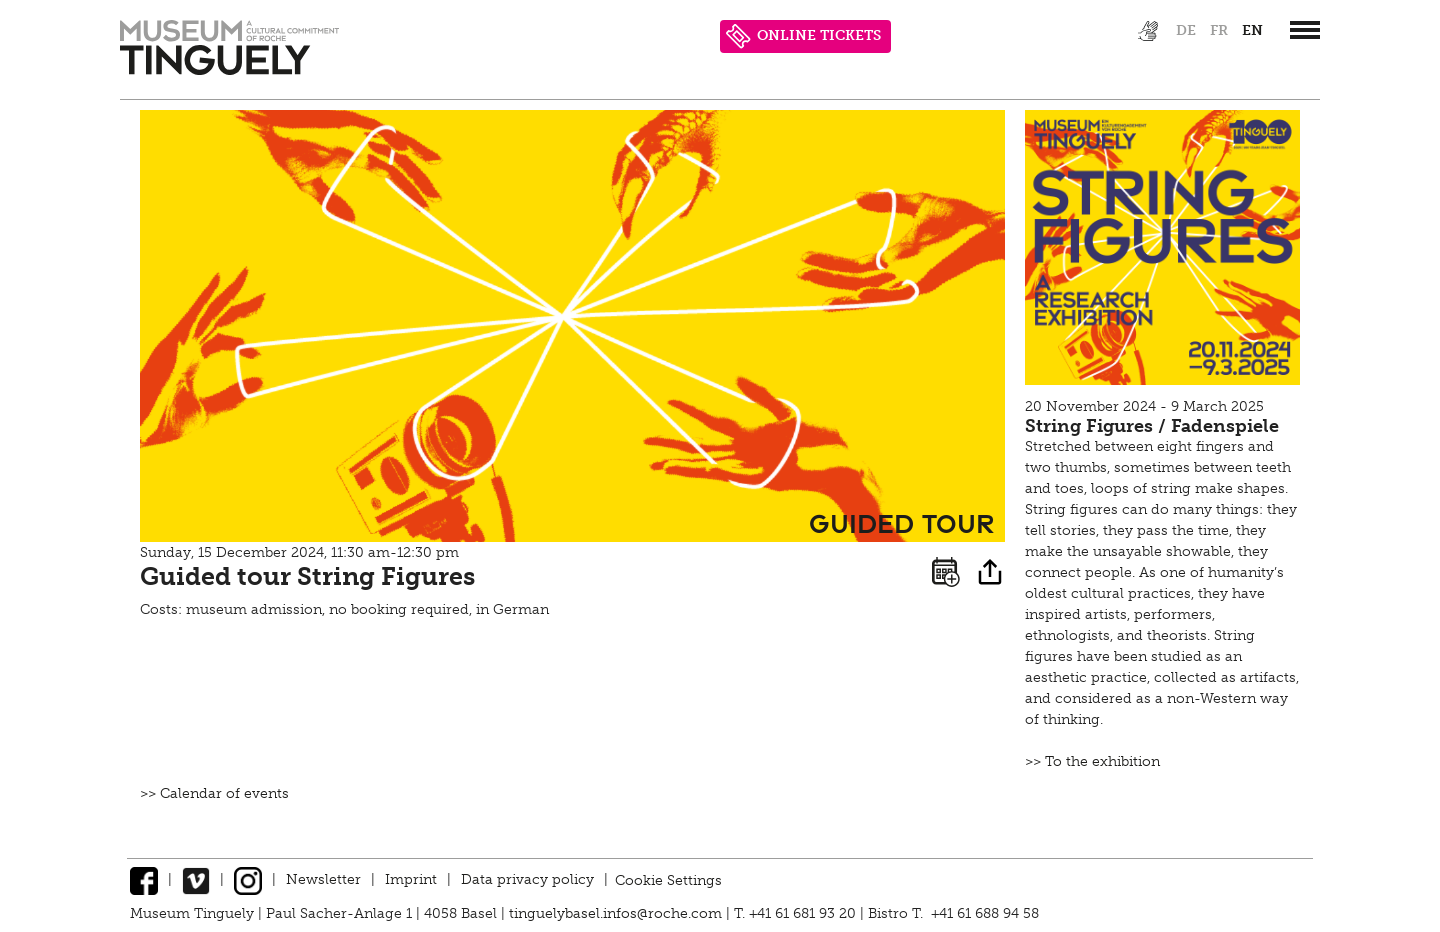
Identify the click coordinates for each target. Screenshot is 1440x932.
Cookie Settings (668, 879)
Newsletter (323, 879)
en (1252, 30)
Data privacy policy (527, 879)
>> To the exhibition (1092, 761)
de (1186, 30)
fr (1219, 30)
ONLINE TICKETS (803, 36)
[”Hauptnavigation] (1305, 30)
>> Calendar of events (214, 793)
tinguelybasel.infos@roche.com (617, 913)
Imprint (411, 879)
